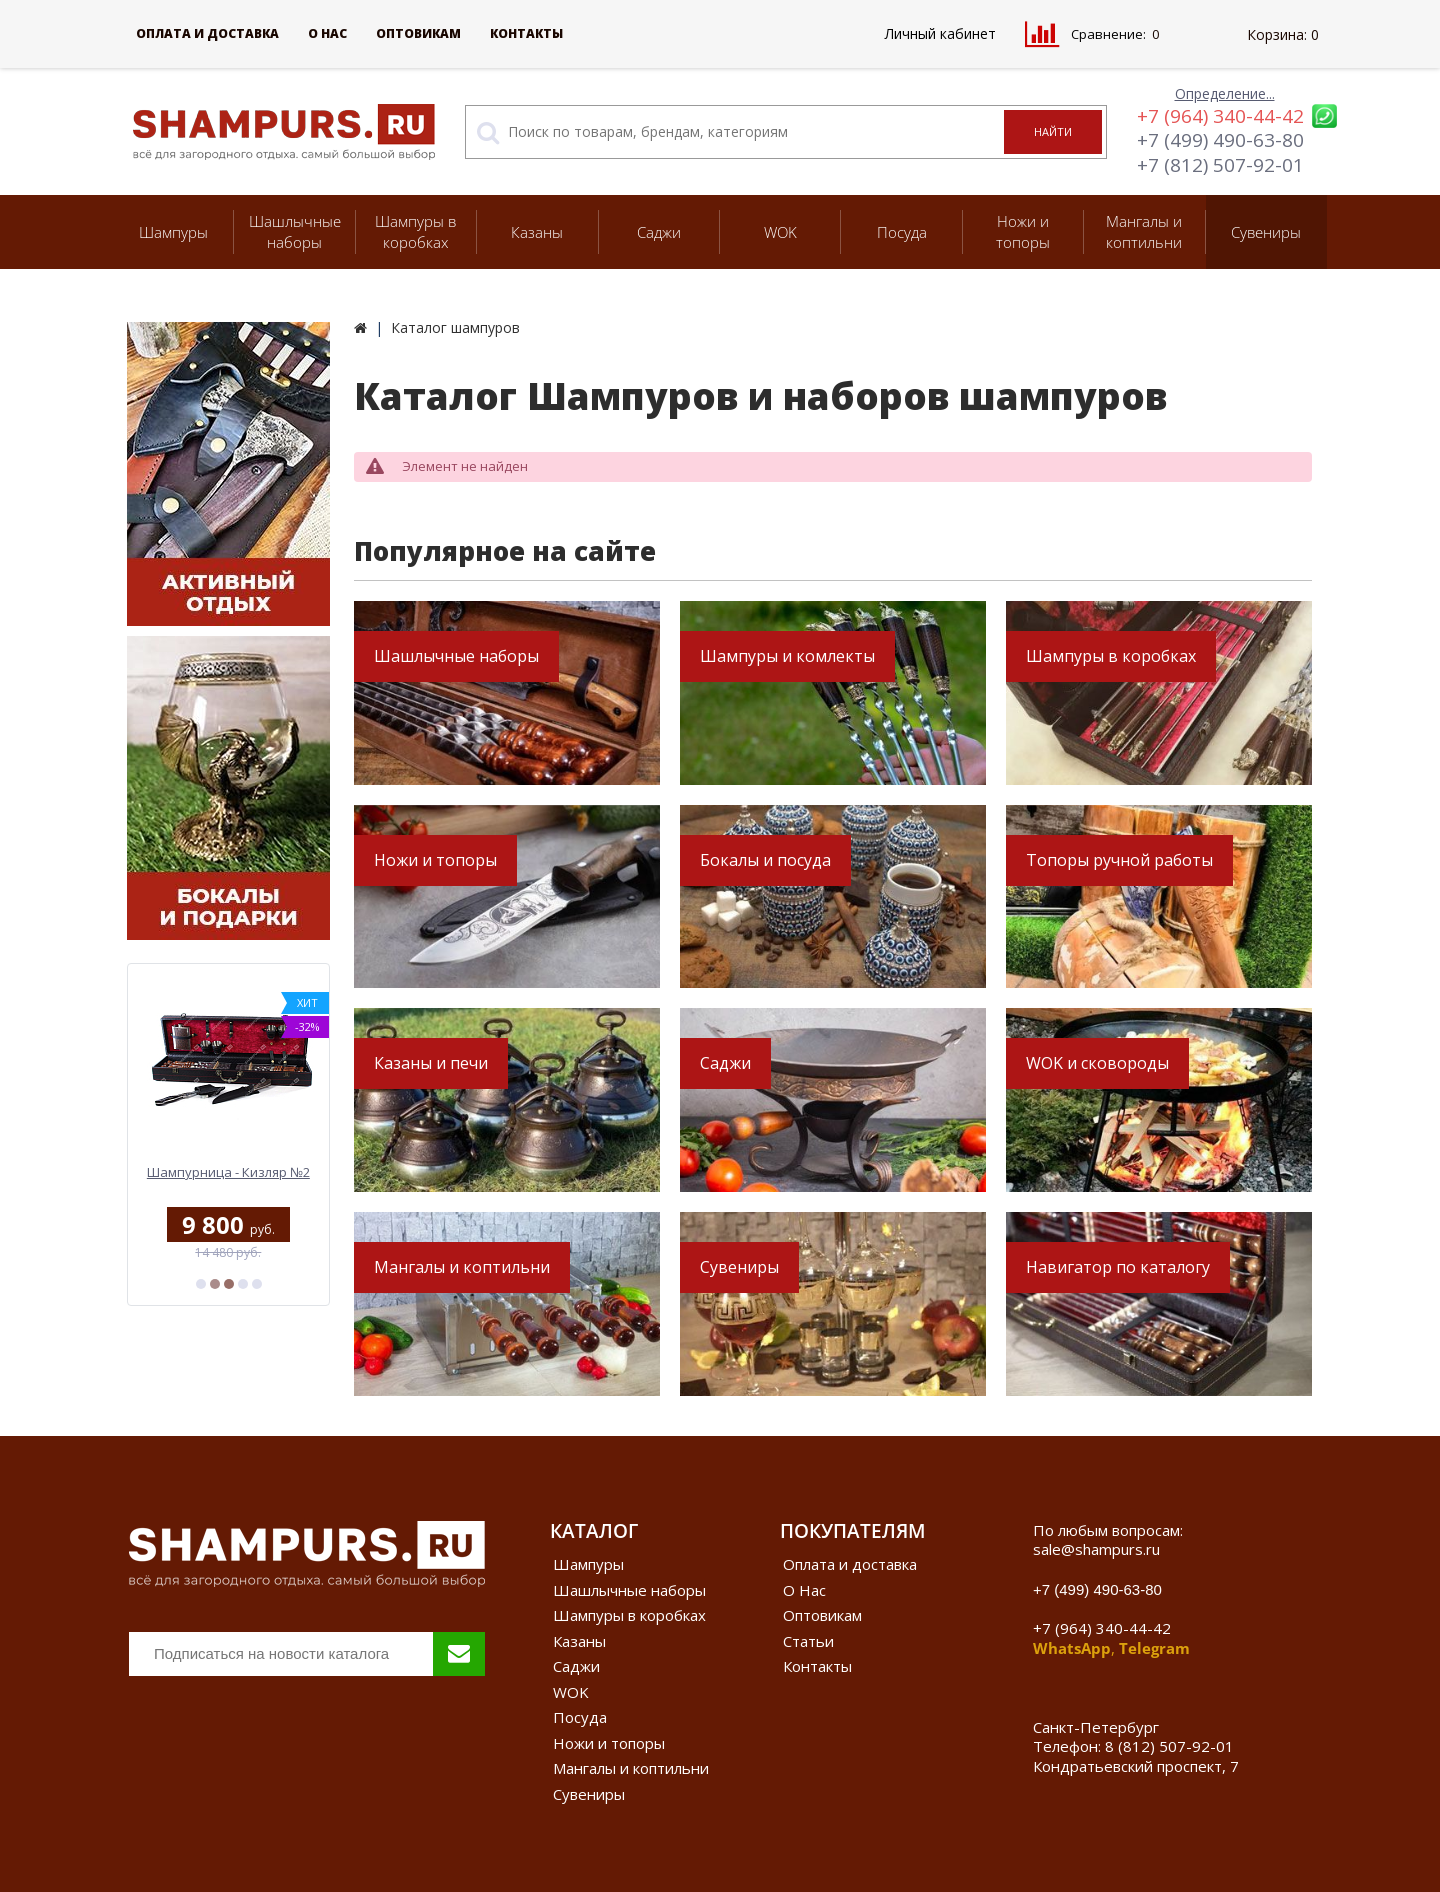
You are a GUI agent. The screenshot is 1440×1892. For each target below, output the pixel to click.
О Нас (327, 33)
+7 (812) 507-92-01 (1220, 165)
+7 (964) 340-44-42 (1220, 116)
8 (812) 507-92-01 (1169, 1746)
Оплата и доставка (207, 33)
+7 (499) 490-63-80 (1220, 140)
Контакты (526, 33)
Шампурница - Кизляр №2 (228, 1172)
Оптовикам (418, 33)
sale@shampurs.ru (1096, 1549)
